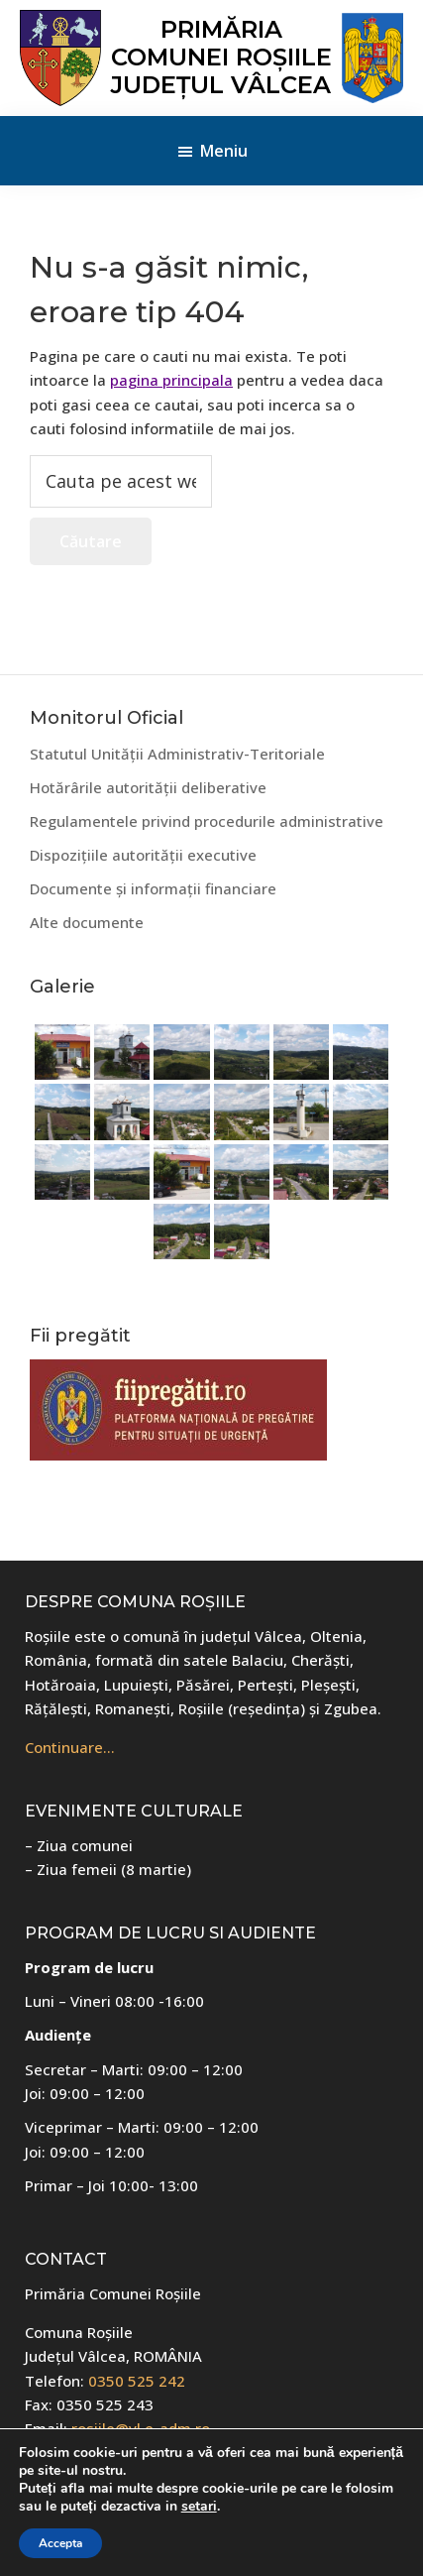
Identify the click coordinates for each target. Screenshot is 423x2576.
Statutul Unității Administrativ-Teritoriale (177, 753)
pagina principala (171, 380)
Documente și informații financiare (153, 888)
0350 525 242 (136, 2381)
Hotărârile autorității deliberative (148, 787)
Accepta (60, 2543)
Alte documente (87, 922)
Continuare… (70, 1747)
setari (199, 2507)
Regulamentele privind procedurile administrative (206, 821)
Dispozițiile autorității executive (143, 855)
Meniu (224, 151)
